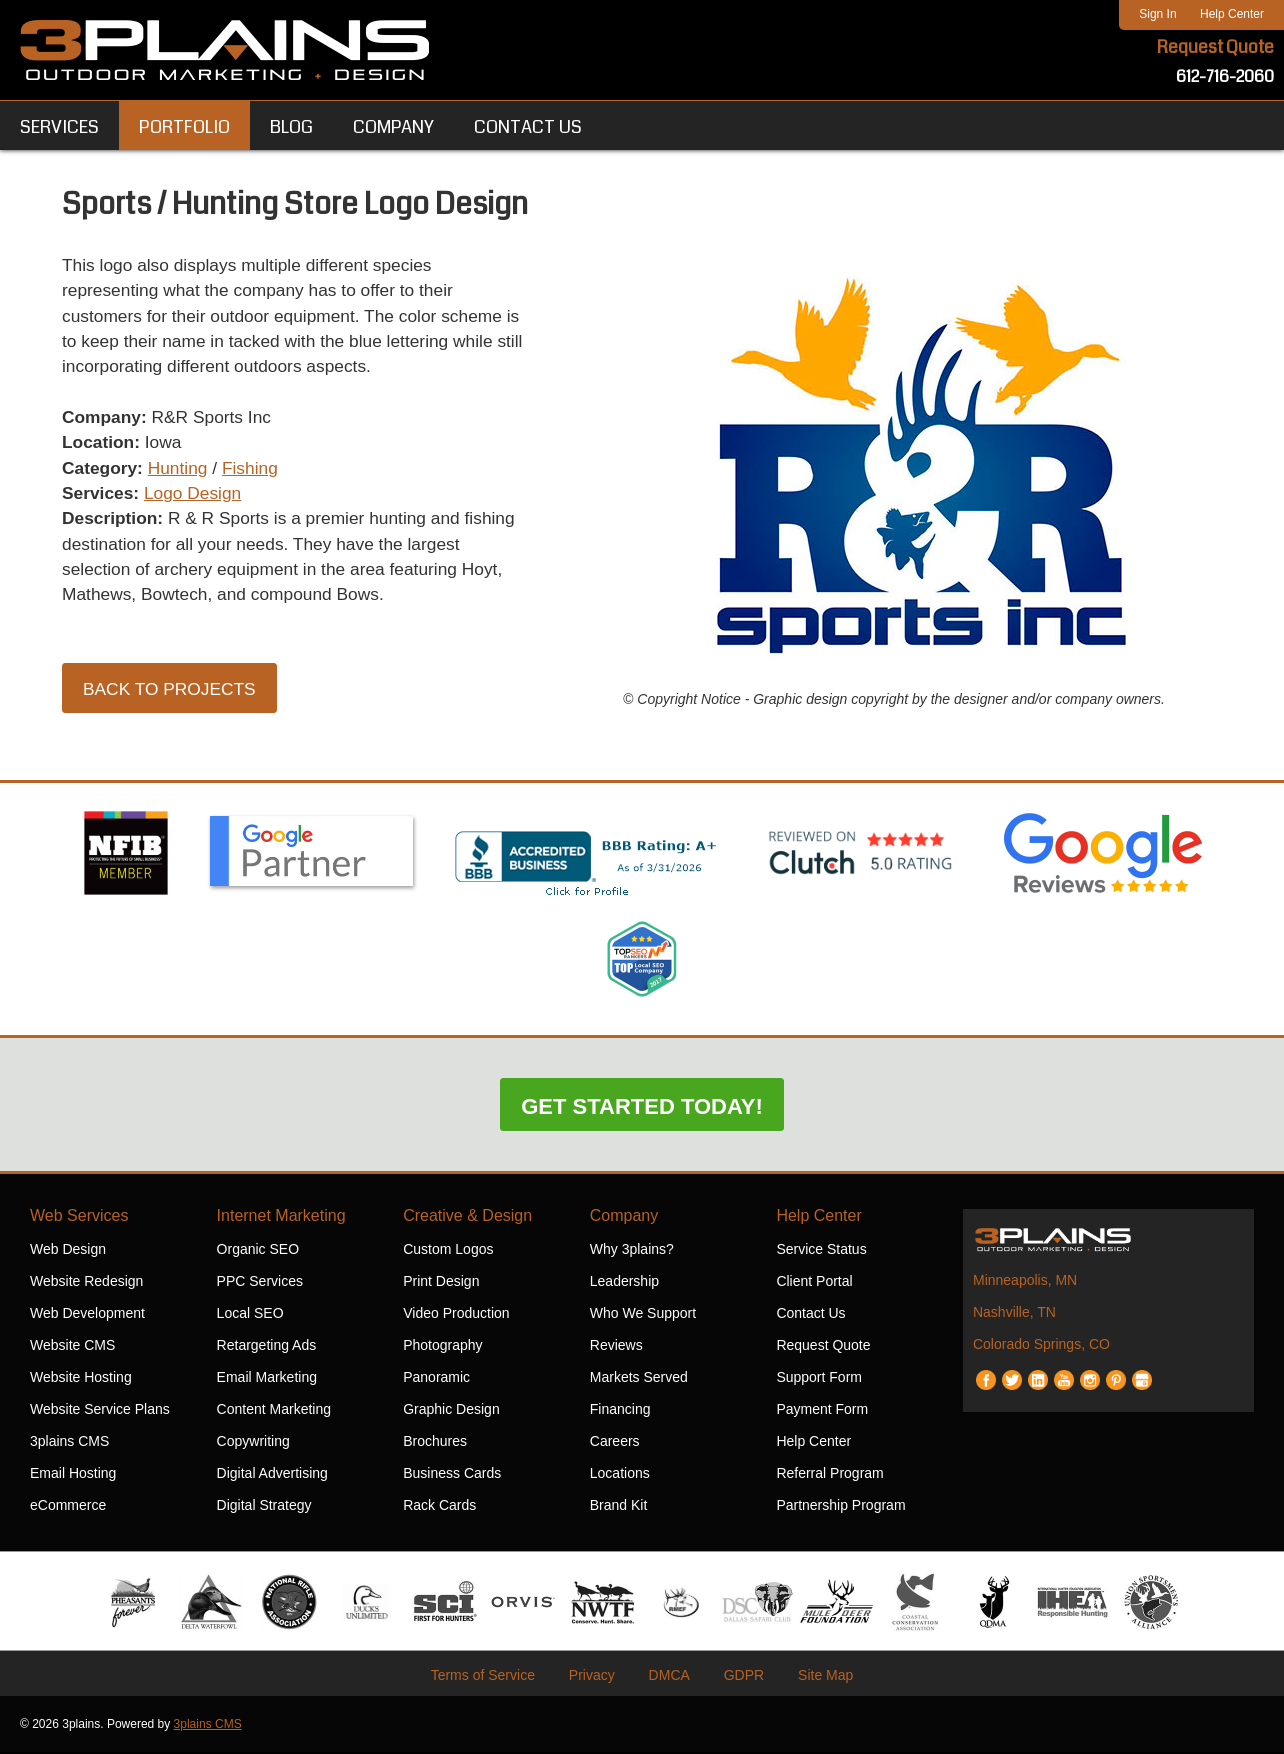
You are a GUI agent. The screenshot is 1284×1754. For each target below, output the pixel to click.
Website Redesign (86, 1283)
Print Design (441, 1283)
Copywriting (253, 1443)
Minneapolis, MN (1025, 1282)
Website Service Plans (100, 1411)
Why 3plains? (632, 1251)
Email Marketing (267, 1379)
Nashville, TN (1014, 1314)
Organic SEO (258, 1251)
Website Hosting (81, 1379)
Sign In (1157, 14)
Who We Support (643, 1315)
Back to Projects (172, 699)
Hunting (182, 474)
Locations (620, 1475)
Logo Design (197, 500)
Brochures (435, 1443)
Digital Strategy (264, 1507)
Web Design (68, 1251)
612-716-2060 (1225, 77)
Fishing (257, 474)
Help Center (1232, 14)
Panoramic (436, 1379)
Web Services (79, 1217)
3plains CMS (69, 1443)
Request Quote (1215, 48)
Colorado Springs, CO (1041, 1346)
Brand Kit (619, 1507)
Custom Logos (448, 1251)
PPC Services (260, 1283)
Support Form (819, 1379)
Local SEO (250, 1315)
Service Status (821, 1251)
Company (624, 1217)
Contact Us (810, 1315)
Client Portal (814, 1283)
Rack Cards (439, 1507)
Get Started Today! (642, 1108)
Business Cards (452, 1475)
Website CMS (72, 1347)
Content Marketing (274, 1411)
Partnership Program (840, 1507)
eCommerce (68, 1507)
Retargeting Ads (267, 1347)
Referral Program (829, 1475)
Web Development (87, 1315)
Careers (615, 1443)
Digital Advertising (272, 1475)
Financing (620, 1411)
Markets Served (639, 1379)
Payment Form (822, 1411)
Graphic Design (451, 1411)
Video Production (456, 1315)
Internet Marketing (281, 1217)
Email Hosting (73, 1475)
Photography (442, 1347)
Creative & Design (467, 1217)
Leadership (624, 1283)
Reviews (616, 1347)
